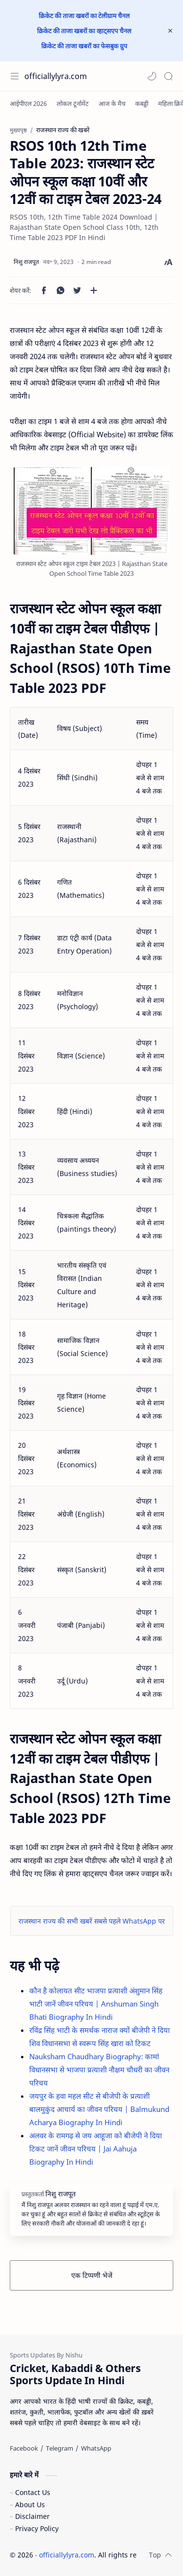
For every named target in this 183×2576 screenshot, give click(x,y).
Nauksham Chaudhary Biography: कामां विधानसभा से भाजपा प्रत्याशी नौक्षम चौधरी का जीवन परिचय (99, 2069)
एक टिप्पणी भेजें (91, 2275)
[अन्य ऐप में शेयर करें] (94, 290)
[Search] (168, 76)
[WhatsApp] (96, 2448)
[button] (151, 76)
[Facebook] (24, 2448)
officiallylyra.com (55, 76)
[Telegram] (59, 2448)
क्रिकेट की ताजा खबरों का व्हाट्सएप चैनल (84, 30)
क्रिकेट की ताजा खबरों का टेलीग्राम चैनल (84, 15)
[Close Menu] (170, 30)
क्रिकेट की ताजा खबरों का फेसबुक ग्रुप (84, 45)
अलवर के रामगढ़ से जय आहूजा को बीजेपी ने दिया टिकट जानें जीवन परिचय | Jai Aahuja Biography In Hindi (95, 2148)
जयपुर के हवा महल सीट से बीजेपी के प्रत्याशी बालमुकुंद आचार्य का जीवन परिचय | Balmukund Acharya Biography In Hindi (99, 2109)
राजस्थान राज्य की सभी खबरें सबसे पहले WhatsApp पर (92, 1921)
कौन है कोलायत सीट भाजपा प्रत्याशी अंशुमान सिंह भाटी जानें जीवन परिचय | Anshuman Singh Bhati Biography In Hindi (96, 2004)
